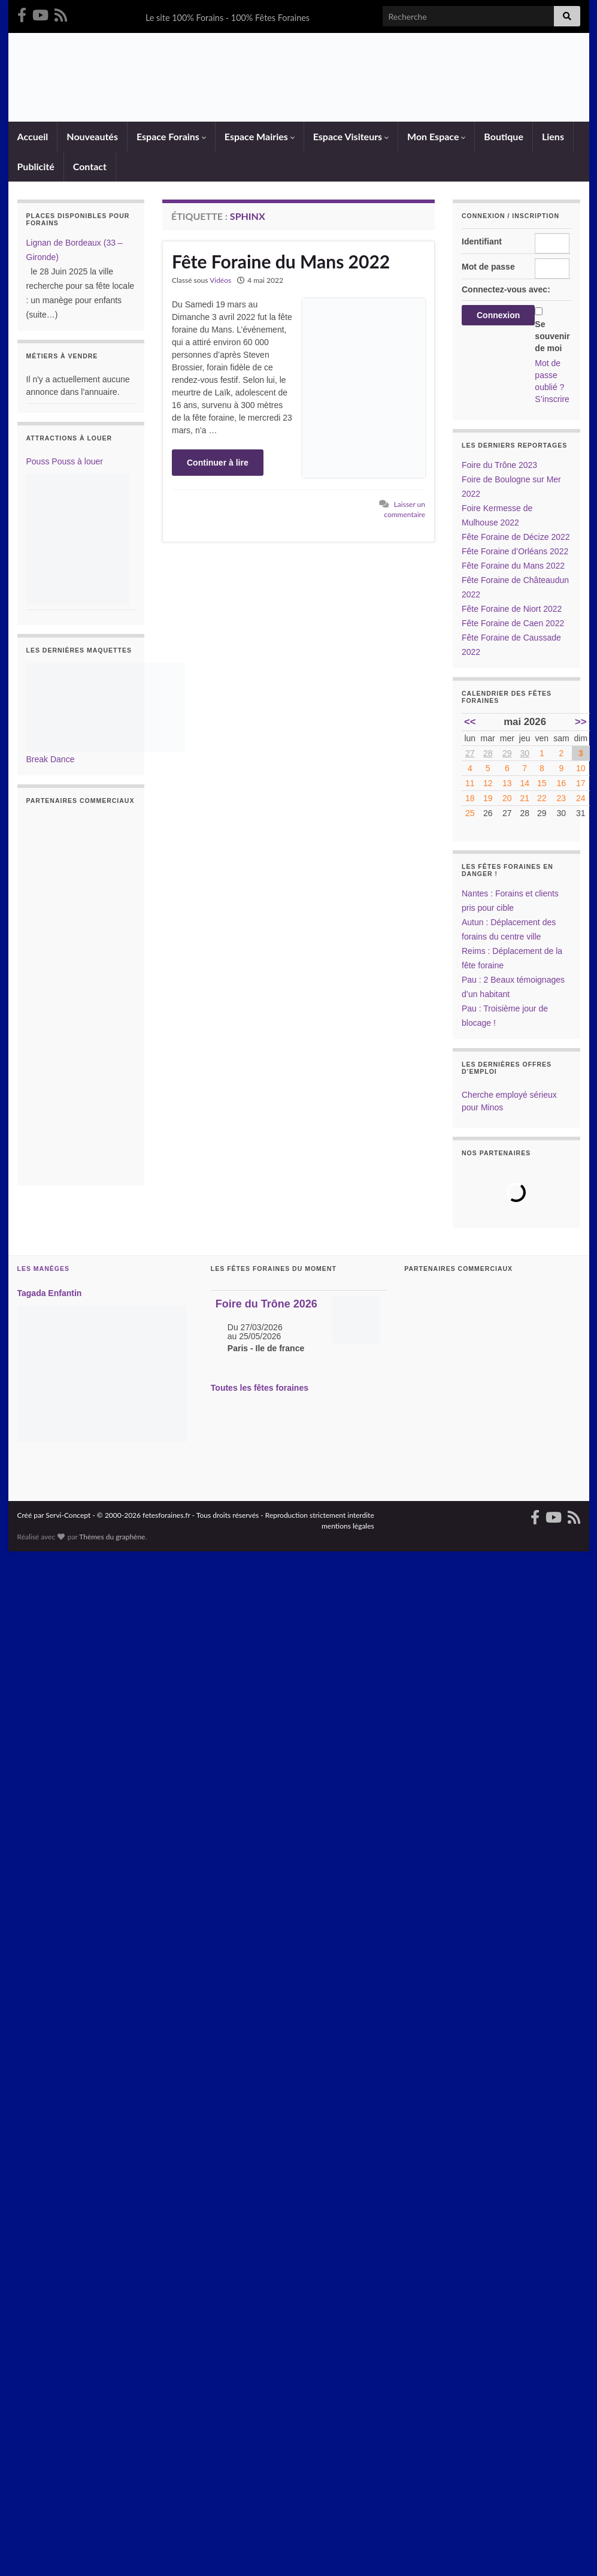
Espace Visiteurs (350, 136)
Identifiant (482, 241)
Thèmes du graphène (112, 1536)
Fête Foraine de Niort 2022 (512, 609)
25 (470, 813)
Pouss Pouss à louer (64, 461)
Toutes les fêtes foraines (259, 1387)
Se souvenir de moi (552, 336)
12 (488, 783)
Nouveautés (91, 136)
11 (470, 783)
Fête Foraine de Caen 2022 (513, 623)
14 (524, 783)
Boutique (502, 136)
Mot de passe (488, 266)
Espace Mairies (259, 136)
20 (507, 798)
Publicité (35, 166)
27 (470, 753)
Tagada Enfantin (49, 1293)
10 (581, 768)
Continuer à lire (218, 462)
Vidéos (220, 280)
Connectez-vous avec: (506, 289)
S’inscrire (552, 399)
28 (488, 753)
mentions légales (348, 1525)
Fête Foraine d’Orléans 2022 (515, 551)
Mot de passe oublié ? (549, 375)
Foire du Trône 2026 (266, 1304)
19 (488, 798)
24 (581, 798)
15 (542, 783)
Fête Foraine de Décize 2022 (516, 537)
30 (524, 753)
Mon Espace (436, 136)
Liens (552, 136)
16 (561, 783)
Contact (89, 166)
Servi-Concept (68, 1515)
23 (561, 798)
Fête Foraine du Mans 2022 (281, 261)
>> (581, 721)
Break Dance (50, 759)
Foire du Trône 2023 (499, 465)
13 (507, 783)
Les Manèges (43, 1268)
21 (524, 798)
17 (581, 783)
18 (470, 798)
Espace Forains (170, 136)
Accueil (32, 136)
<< (470, 721)
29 (507, 753)
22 (542, 798)
